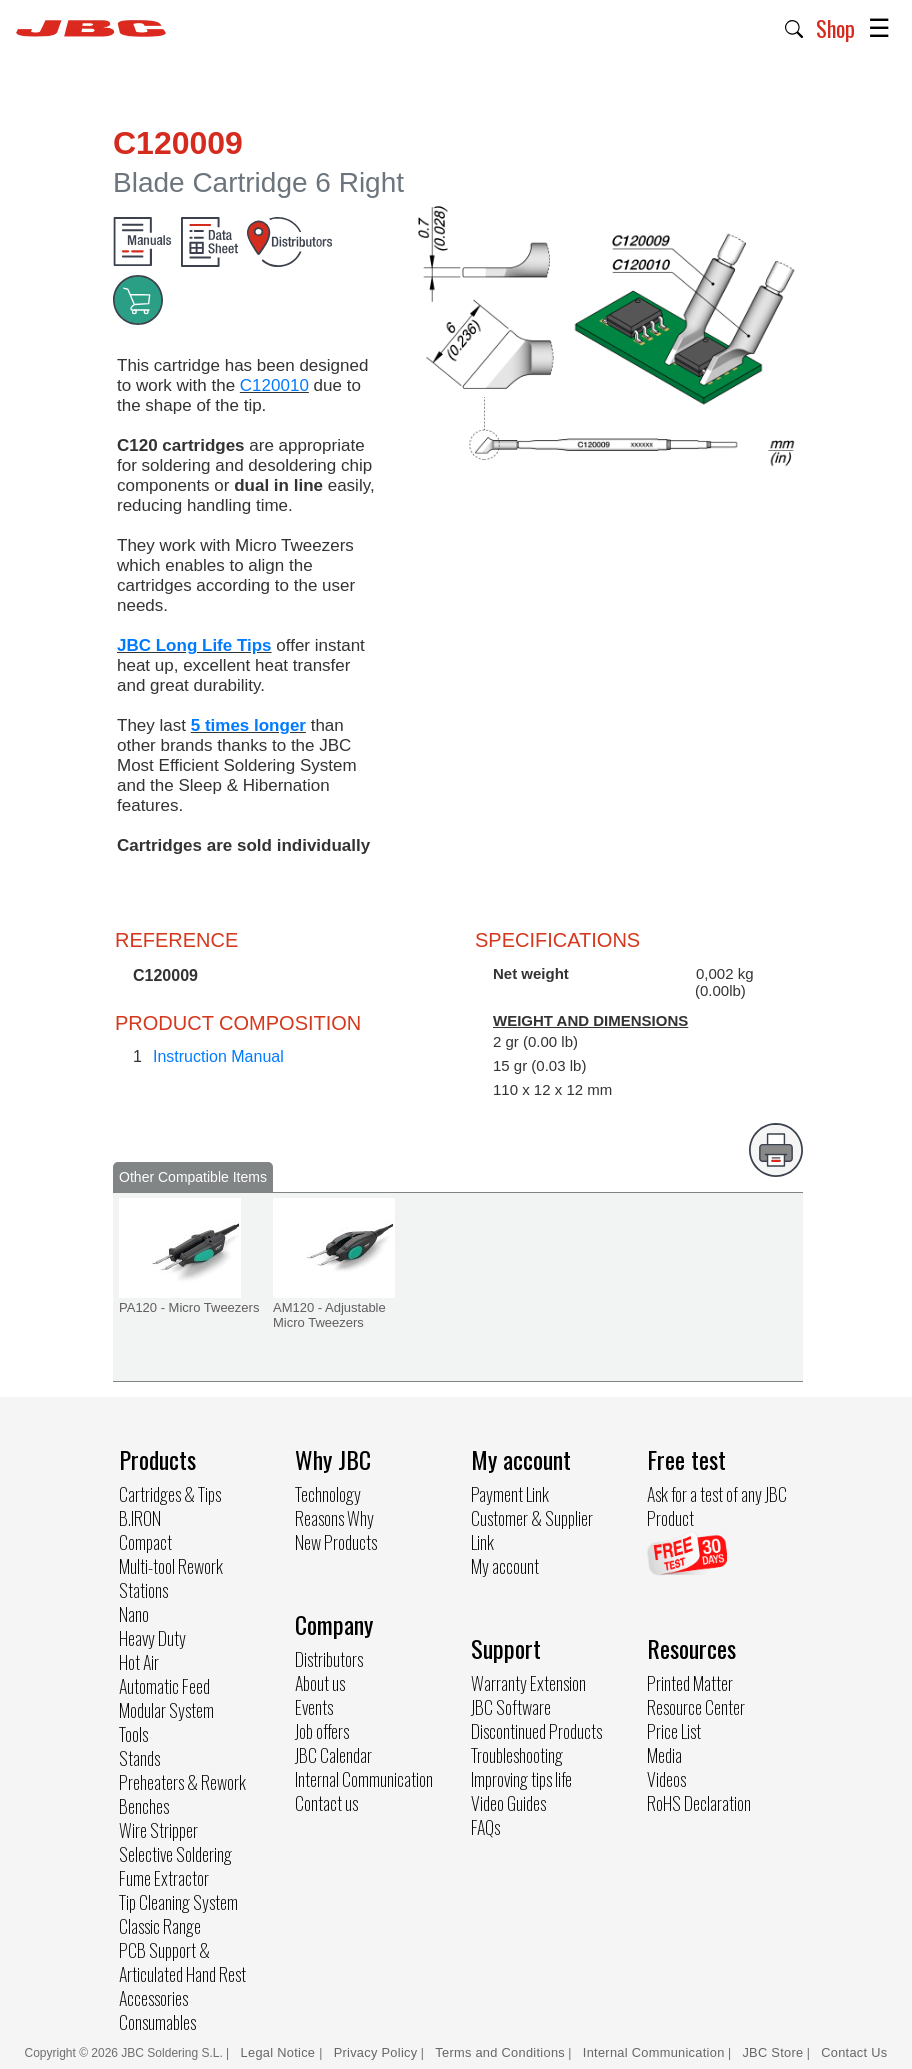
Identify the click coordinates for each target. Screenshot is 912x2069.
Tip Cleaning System (178, 1902)
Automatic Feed (164, 1686)
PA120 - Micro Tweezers (189, 1307)
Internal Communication (364, 1779)
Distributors (329, 1659)
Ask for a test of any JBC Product (717, 1506)
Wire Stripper (158, 1830)
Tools (133, 1734)
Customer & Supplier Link (532, 1530)
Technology (328, 1494)
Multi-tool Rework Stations (171, 1578)
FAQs (485, 1827)
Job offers (322, 1731)
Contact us (326, 1803)
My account (505, 1566)
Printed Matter (690, 1683)
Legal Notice (280, 2052)
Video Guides (508, 1803)
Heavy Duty (152, 1638)
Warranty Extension (528, 1683)
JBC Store (772, 2052)
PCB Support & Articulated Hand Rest (182, 1962)
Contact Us (854, 2052)
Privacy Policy (376, 2052)
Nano (134, 1614)
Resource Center (696, 1707)
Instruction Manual (218, 1056)
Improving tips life (521, 1779)
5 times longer (248, 725)
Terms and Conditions (500, 2052)
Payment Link (510, 1494)
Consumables (157, 2022)
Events (314, 1707)
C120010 (274, 385)
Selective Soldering (175, 1854)
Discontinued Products (536, 1731)
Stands (139, 1758)
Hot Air (139, 1662)
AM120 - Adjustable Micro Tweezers (329, 1315)
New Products (336, 1542)
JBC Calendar (333, 1755)
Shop (835, 28)
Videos (666, 1779)
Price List (674, 1731)
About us (320, 1683)
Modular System (166, 1710)
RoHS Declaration (699, 1803)
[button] (794, 27)
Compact (145, 1542)
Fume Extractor (164, 1878)
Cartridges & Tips (170, 1494)
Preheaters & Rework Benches (182, 1794)
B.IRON (140, 1518)
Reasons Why (334, 1518)
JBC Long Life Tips (194, 645)
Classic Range (160, 1926)
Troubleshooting (517, 1755)
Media (664, 1755)
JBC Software (511, 1707)
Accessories (153, 1998)
